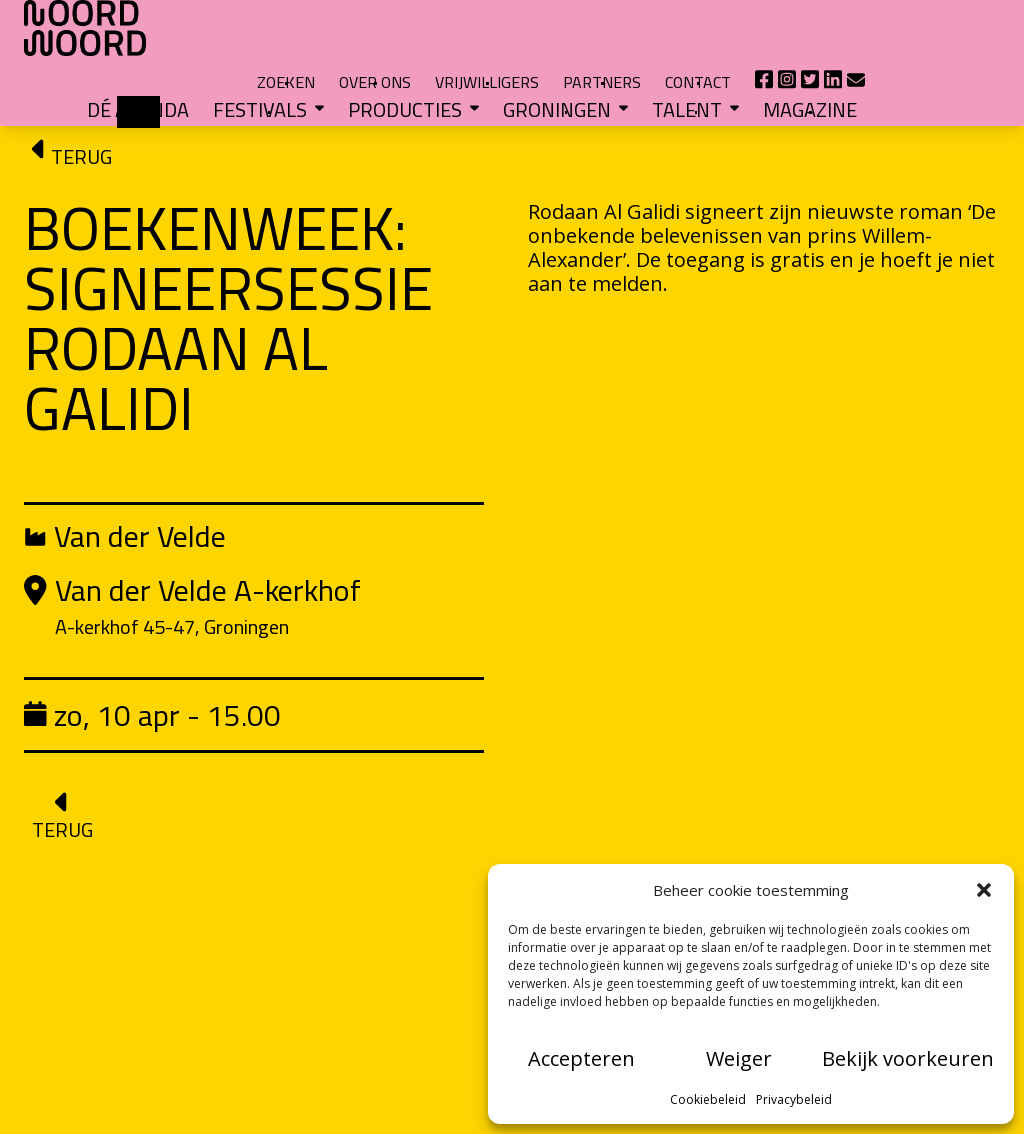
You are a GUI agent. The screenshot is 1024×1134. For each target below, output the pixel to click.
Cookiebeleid (708, 1099)
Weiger (739, 1058)
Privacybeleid (794, 1099)
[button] (984, 890)
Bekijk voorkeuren (908, 1058)
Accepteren (581, 1058)
